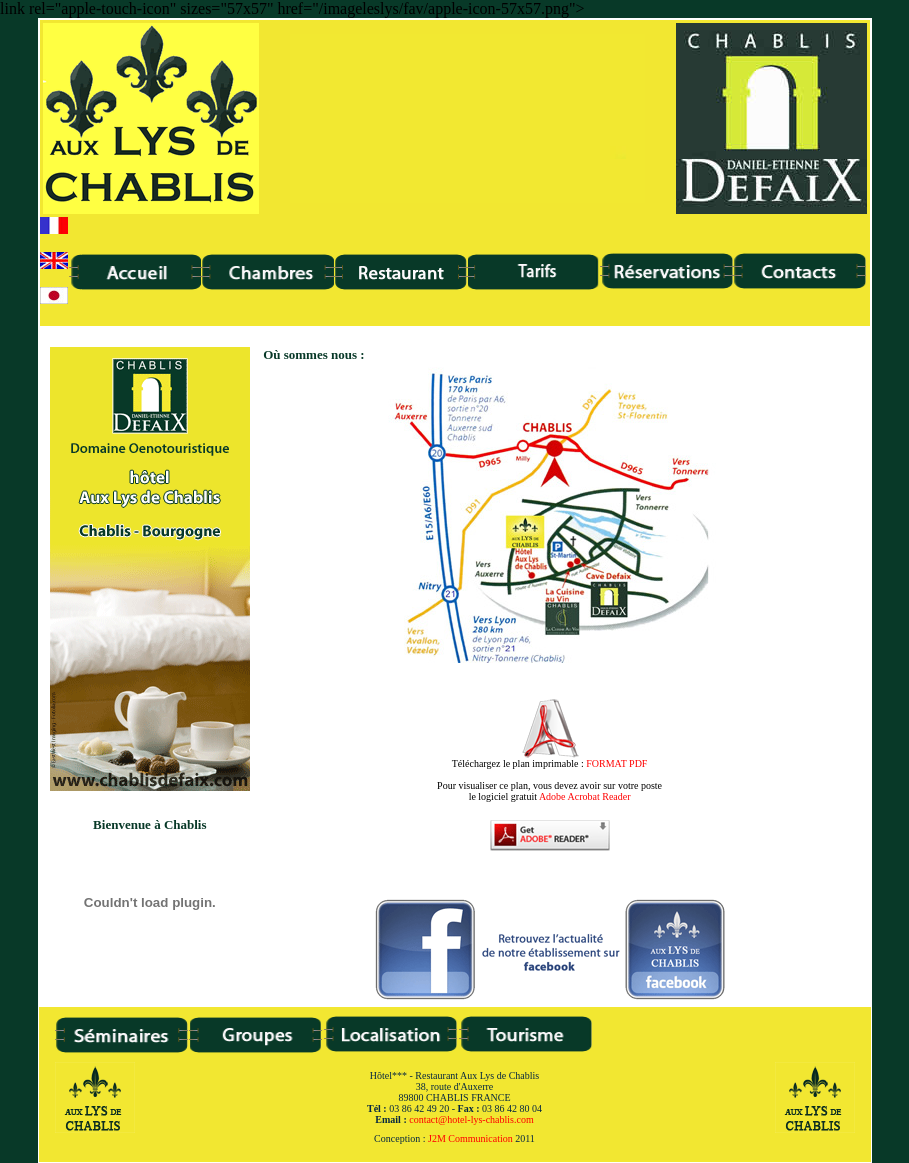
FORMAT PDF (616, 763)
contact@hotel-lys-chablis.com (471, 1119)
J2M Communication (470, 1138)
